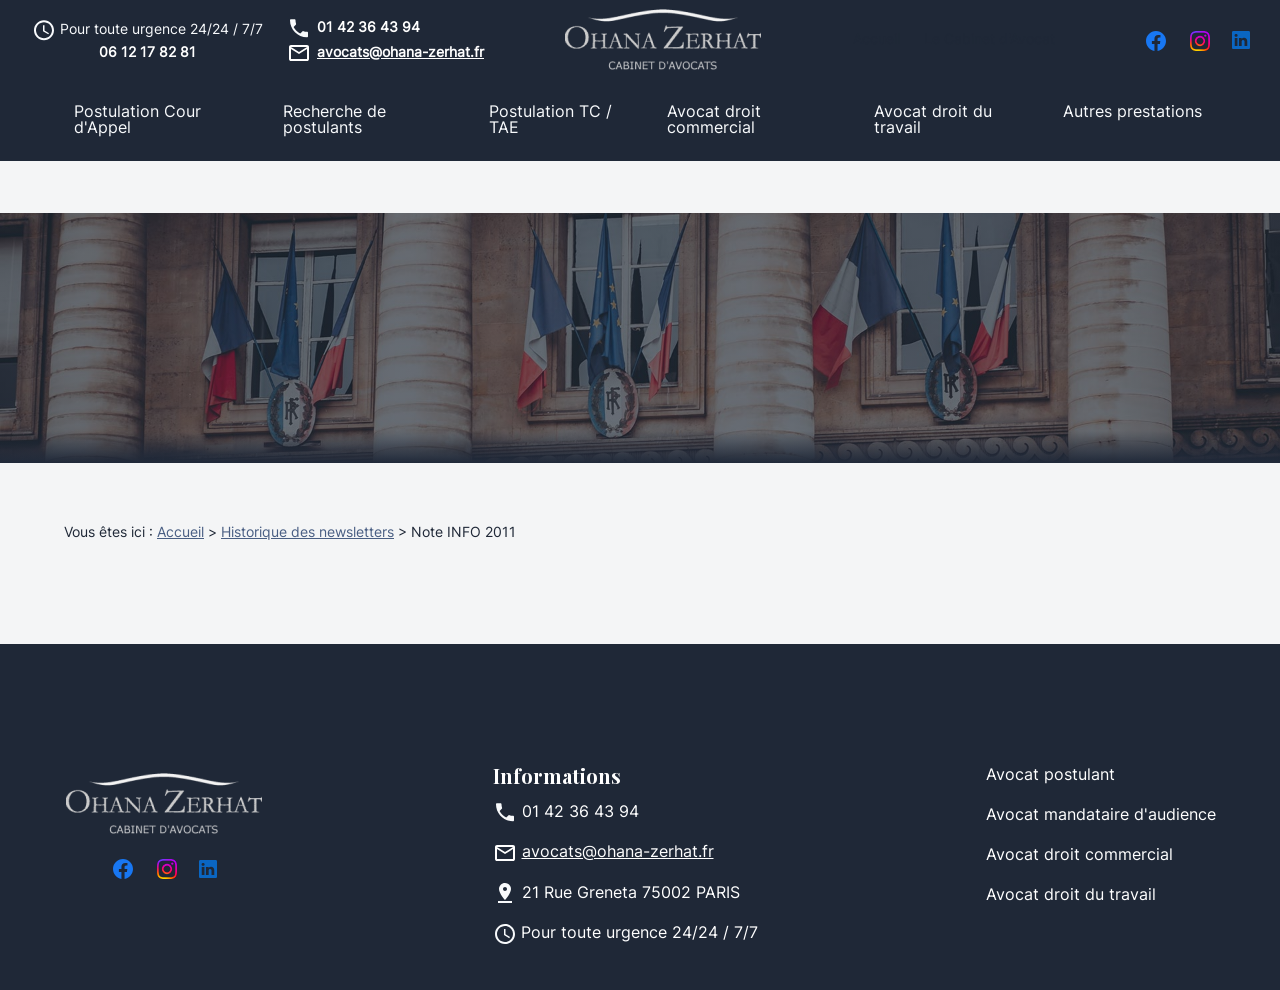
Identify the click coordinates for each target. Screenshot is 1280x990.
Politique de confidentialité (461, 954)
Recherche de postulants (334, 121)
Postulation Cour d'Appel (137, 121)
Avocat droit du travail (933, 121)
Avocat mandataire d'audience (1101, 764)
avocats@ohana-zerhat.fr (400, 53)
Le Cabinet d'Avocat (989, 40)
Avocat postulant (1050, 724)
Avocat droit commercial (714, 121)
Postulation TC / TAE (550, 121)
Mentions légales (272, 954)
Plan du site (631, 954)
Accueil (876, 40)
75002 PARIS (631, 842)
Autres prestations (1132, 113)
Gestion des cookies (776, 954)
